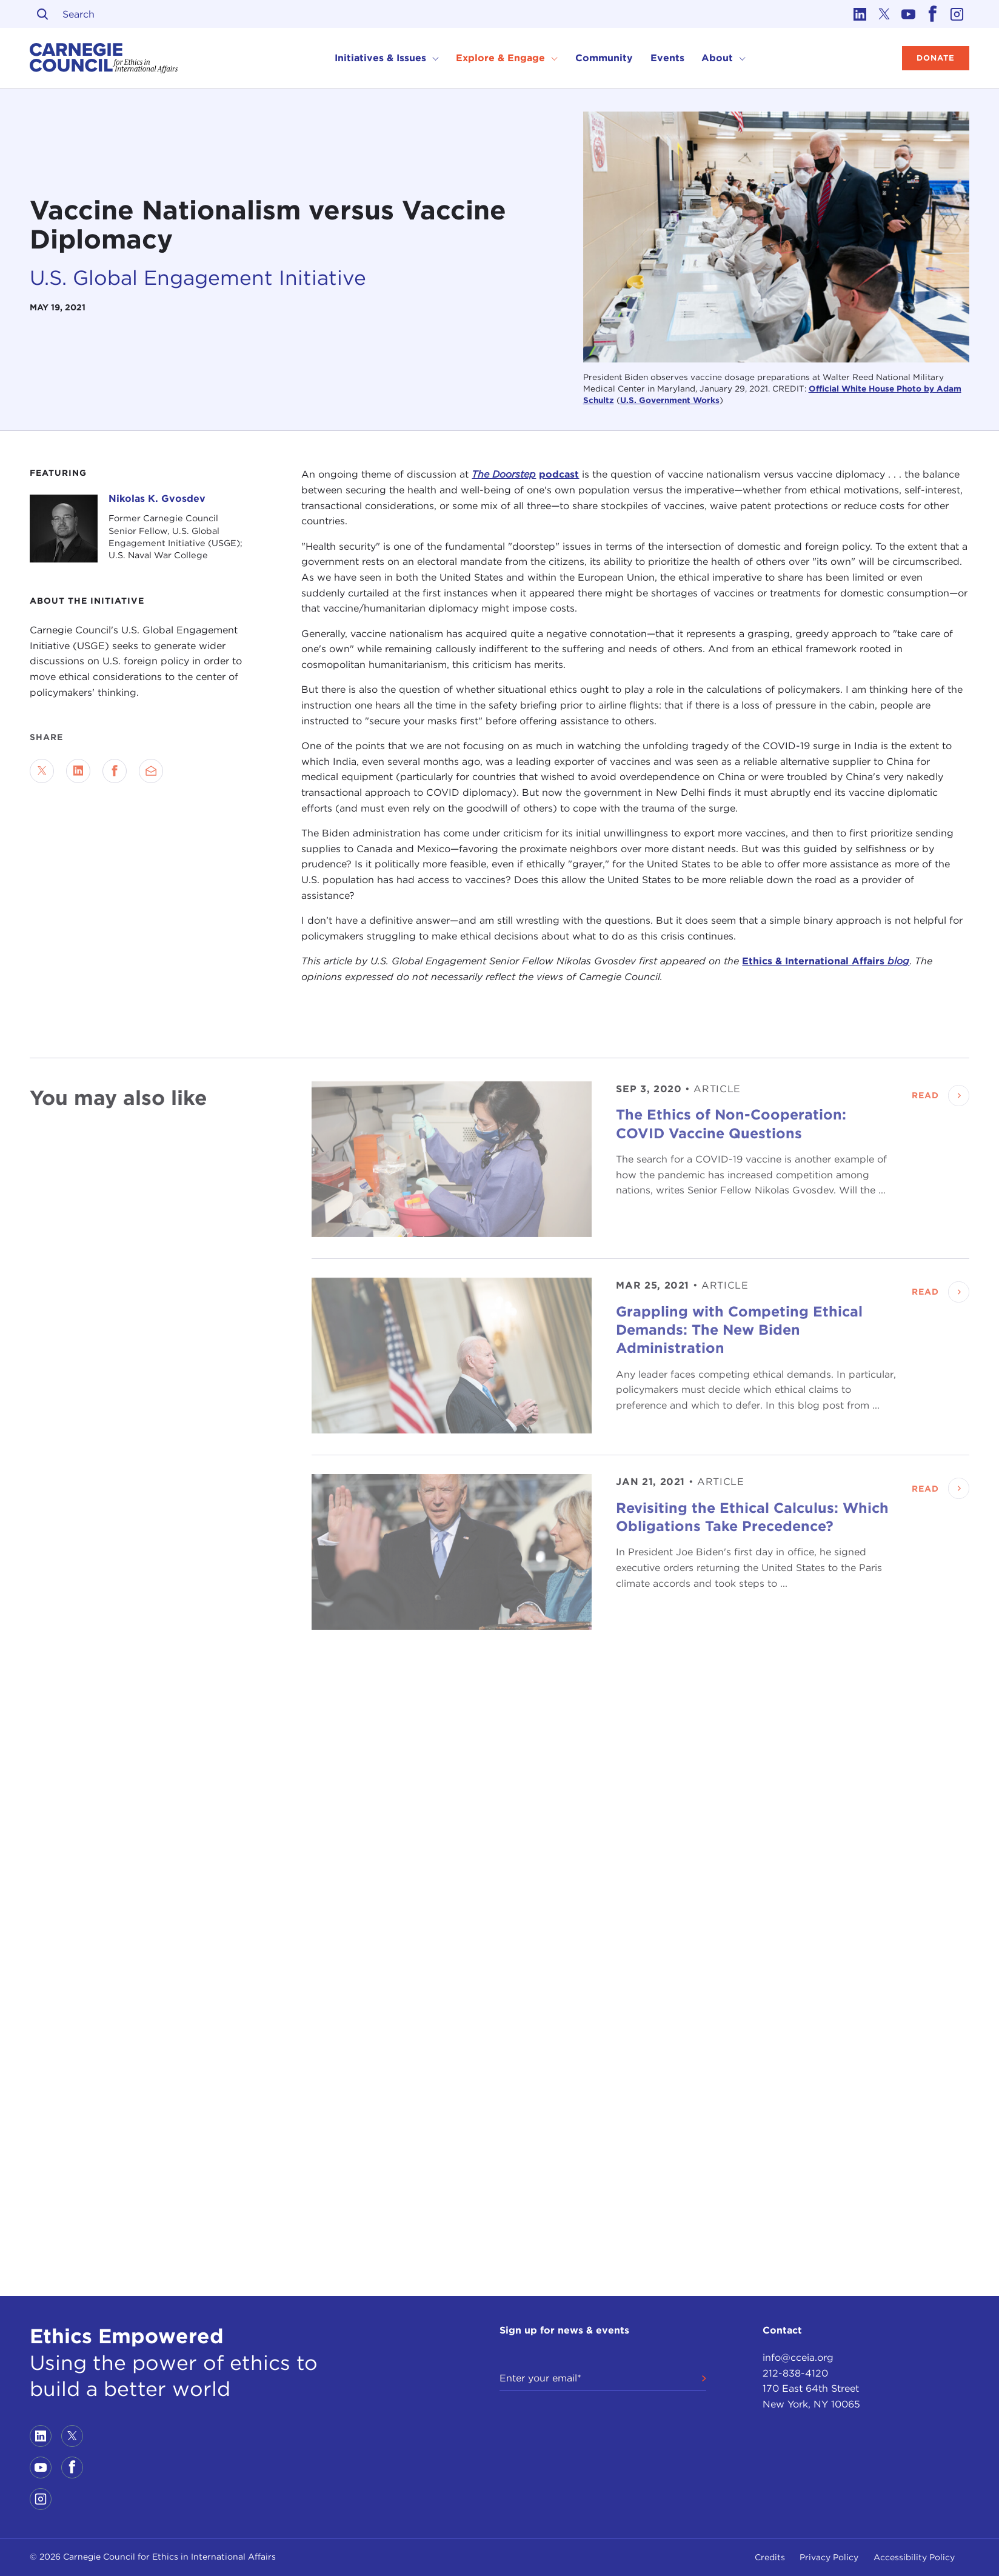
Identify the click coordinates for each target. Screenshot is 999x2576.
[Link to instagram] (957, 14)
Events (667, 58)
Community (604, 58)
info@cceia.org (798, 2357)
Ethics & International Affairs (825, 961)
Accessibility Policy (914, 2557)
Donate (936, 57)
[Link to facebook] (933, 14)
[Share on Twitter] (42, 771)
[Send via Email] (151, 771)
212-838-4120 (795, 2373)
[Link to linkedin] (860, 14)
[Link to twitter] (884, 14)
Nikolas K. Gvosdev (157, 498)
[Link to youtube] (909, 14)
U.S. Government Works (670, 400)
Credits (770, 2557)
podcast (559, 474)
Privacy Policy (829, 2557)
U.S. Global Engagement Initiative (198, 277)
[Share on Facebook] (114, 771)
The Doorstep (504, 474)
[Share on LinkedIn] (78, 771)
